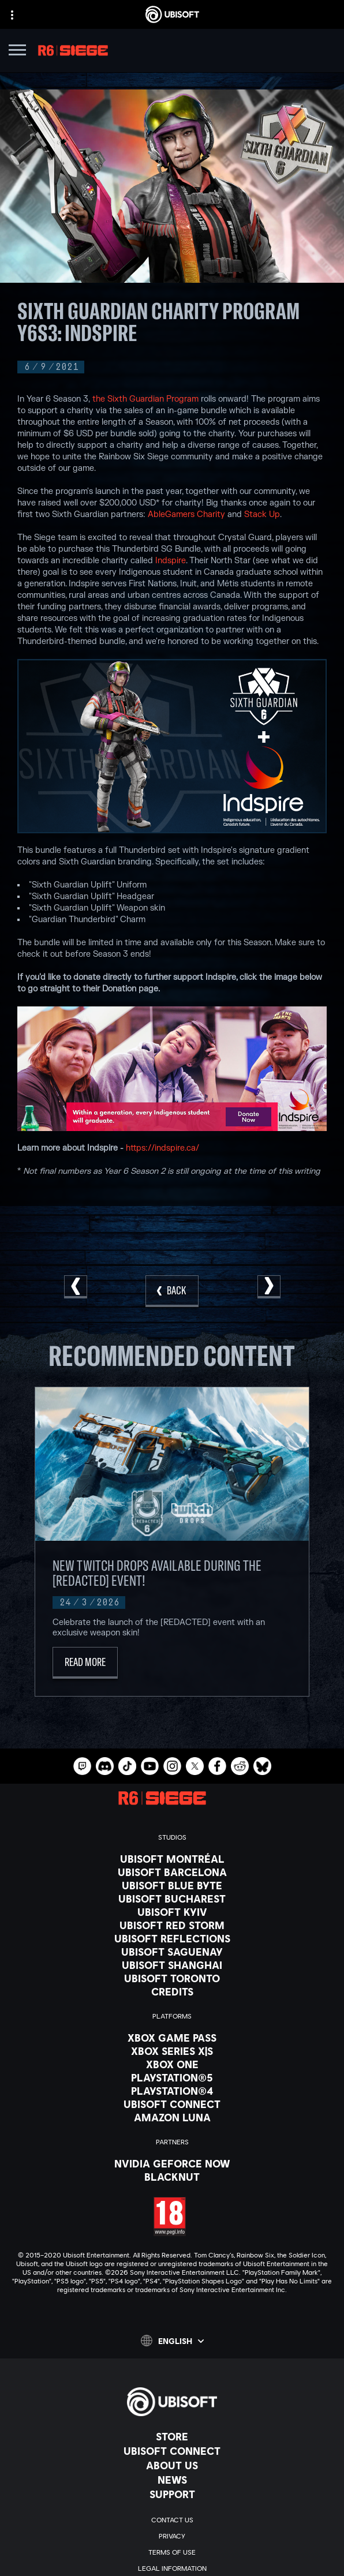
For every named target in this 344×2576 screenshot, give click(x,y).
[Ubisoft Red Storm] (172, 1925)
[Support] (172, 2494)
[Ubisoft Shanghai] (172, 1965)
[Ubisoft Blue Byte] (172, 1885)
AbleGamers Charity (186, 514)
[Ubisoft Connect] (172, 2451)
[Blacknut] (172, 2176)
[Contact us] (172, 2520)
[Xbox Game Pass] (172, 2037)
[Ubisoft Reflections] (172, 1938)
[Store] (172, 2436)
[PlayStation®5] (172, 2077)
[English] (172, 2340)
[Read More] (85, 1663)
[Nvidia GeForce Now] (172, 2163)
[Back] (172, 1291)
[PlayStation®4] (172, 2090)
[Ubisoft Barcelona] (172, 1872)
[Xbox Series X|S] (172, 2051)
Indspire (170, 561)
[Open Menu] (17, 51)
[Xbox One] (172, 2064)
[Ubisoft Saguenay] (172, 1951)
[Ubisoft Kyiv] (172, 1912)
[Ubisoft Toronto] (172, 1978)
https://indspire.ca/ (162, 1148)
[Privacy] (172, 2536)
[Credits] (172, 1991)
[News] (172, 2479)
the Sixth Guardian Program (145, 399)
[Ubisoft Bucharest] (172, 1898)
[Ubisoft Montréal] (172, 1858)
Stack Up (262, 514)
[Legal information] (172, 2568)
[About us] (172, 2465)
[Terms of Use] (172, 2552)
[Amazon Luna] (172, 2117)
